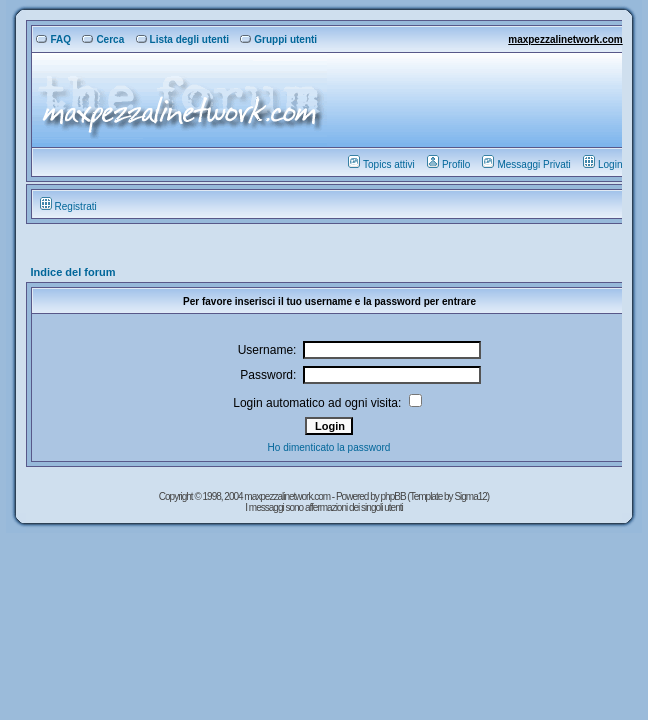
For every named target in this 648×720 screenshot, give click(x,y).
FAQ (53, 39)
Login (602, 164)
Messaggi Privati (526, 164)
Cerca (103, 39)
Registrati (68, 206)
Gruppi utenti (278, 39)
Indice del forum (72, 272)
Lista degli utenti (182, 39)
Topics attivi (381, 164)
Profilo (448, 164)
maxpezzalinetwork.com (565, 39)
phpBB (394, 496)
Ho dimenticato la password (329, 447)
